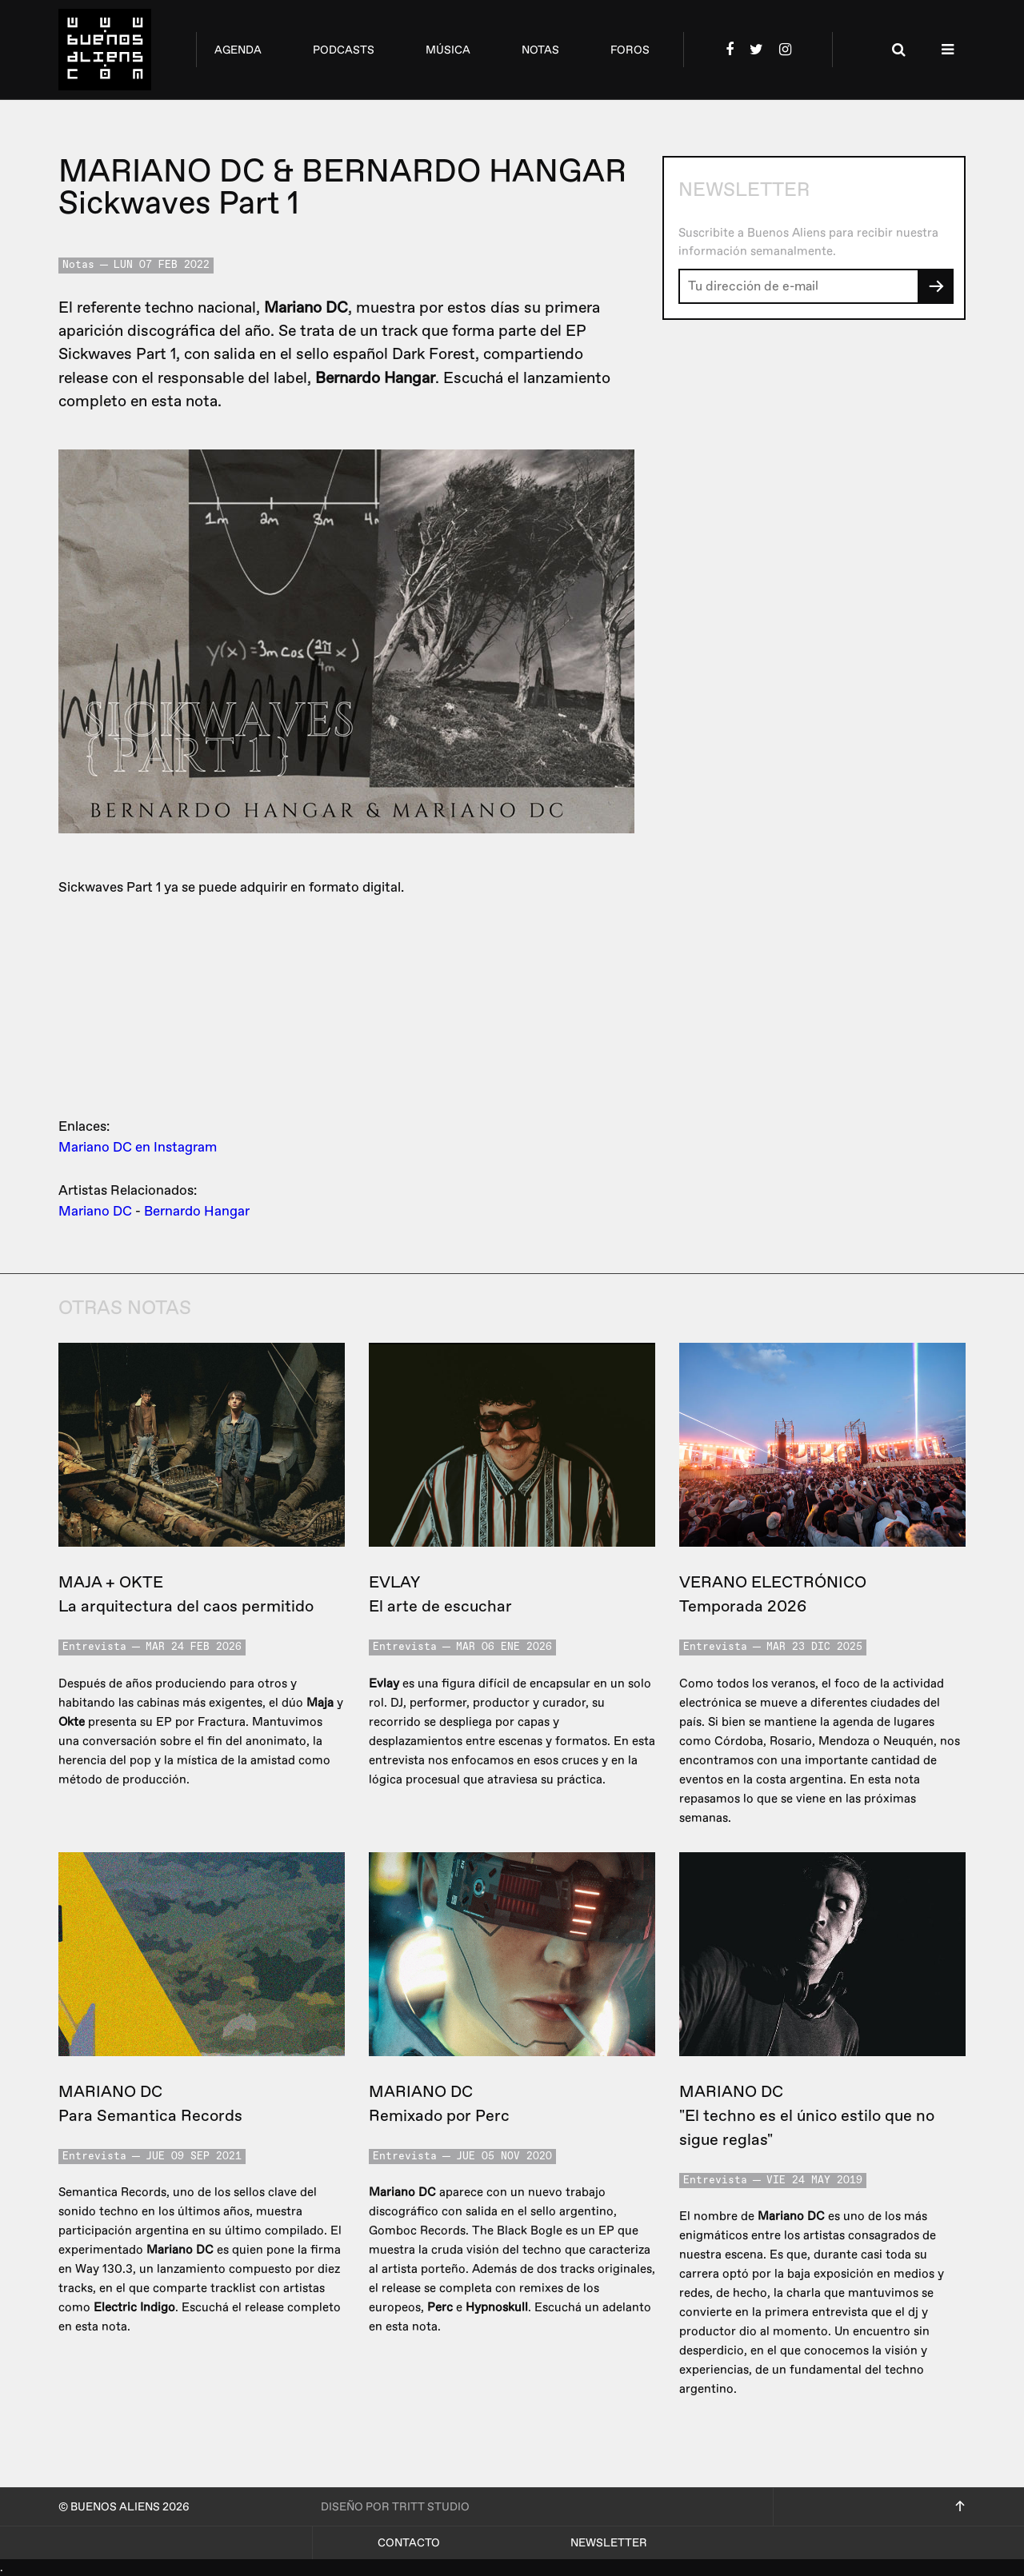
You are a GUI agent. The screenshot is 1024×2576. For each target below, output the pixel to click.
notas (540, 50)
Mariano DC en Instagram (137, 1147)
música (448, 50)
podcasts (343, 50)
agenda (238, 50)
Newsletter (608, 2543)
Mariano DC (95, 1211)
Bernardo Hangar (197, 1211)
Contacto (409, 2543)
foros (630, 50)
